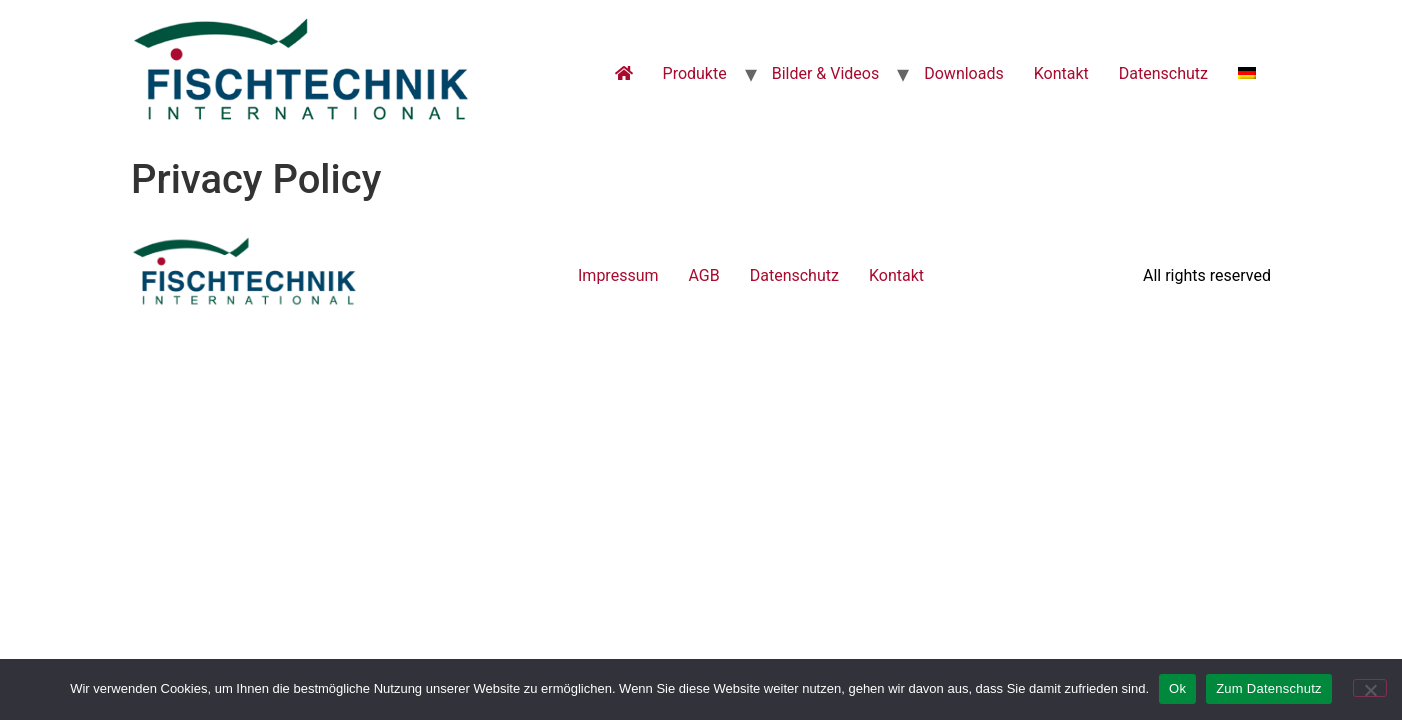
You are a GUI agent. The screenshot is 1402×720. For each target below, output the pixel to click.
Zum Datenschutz (1269, 688)
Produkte (695, 73)
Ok (1177, 688)
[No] (1370, 688)
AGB (704, 275)
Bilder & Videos (826, 73)
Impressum (618, 275)
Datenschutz (1163, 73)
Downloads (963, 73)
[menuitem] (1247, 74)
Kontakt (1061, 73)
